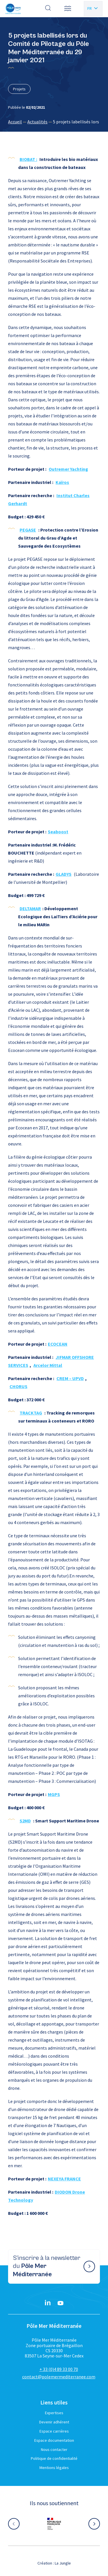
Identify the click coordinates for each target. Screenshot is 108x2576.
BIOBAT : (28, 159)
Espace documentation (54, 2440)
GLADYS (63, 874)
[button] (67, 8)
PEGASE (28, 530)
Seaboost (58, 831)
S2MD (25, 1821)
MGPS (54, 1794)
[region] (54, 121)
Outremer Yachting (68, 469)
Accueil (15, 121)
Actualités (37, 121)
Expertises (54, 2412)
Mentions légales (54, 2467)
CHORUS (18, 1386)
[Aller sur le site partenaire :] (54, 2524)
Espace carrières (54, 2431)
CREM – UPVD (70, 1378)
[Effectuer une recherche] (48, 9)
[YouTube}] (60, 2303)
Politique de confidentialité (54, 2458)
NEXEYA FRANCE (64, 2179)
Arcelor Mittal (47, 1365)
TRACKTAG (31, 1413)
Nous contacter (54, 2449)
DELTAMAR (30, 908)
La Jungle (63, 2563)
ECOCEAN (57, 1344)
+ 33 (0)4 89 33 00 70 (58, 2369)
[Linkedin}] (48, 2303)
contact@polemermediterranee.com (58, 2377)
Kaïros (62, 482)
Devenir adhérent (54, 2422)
